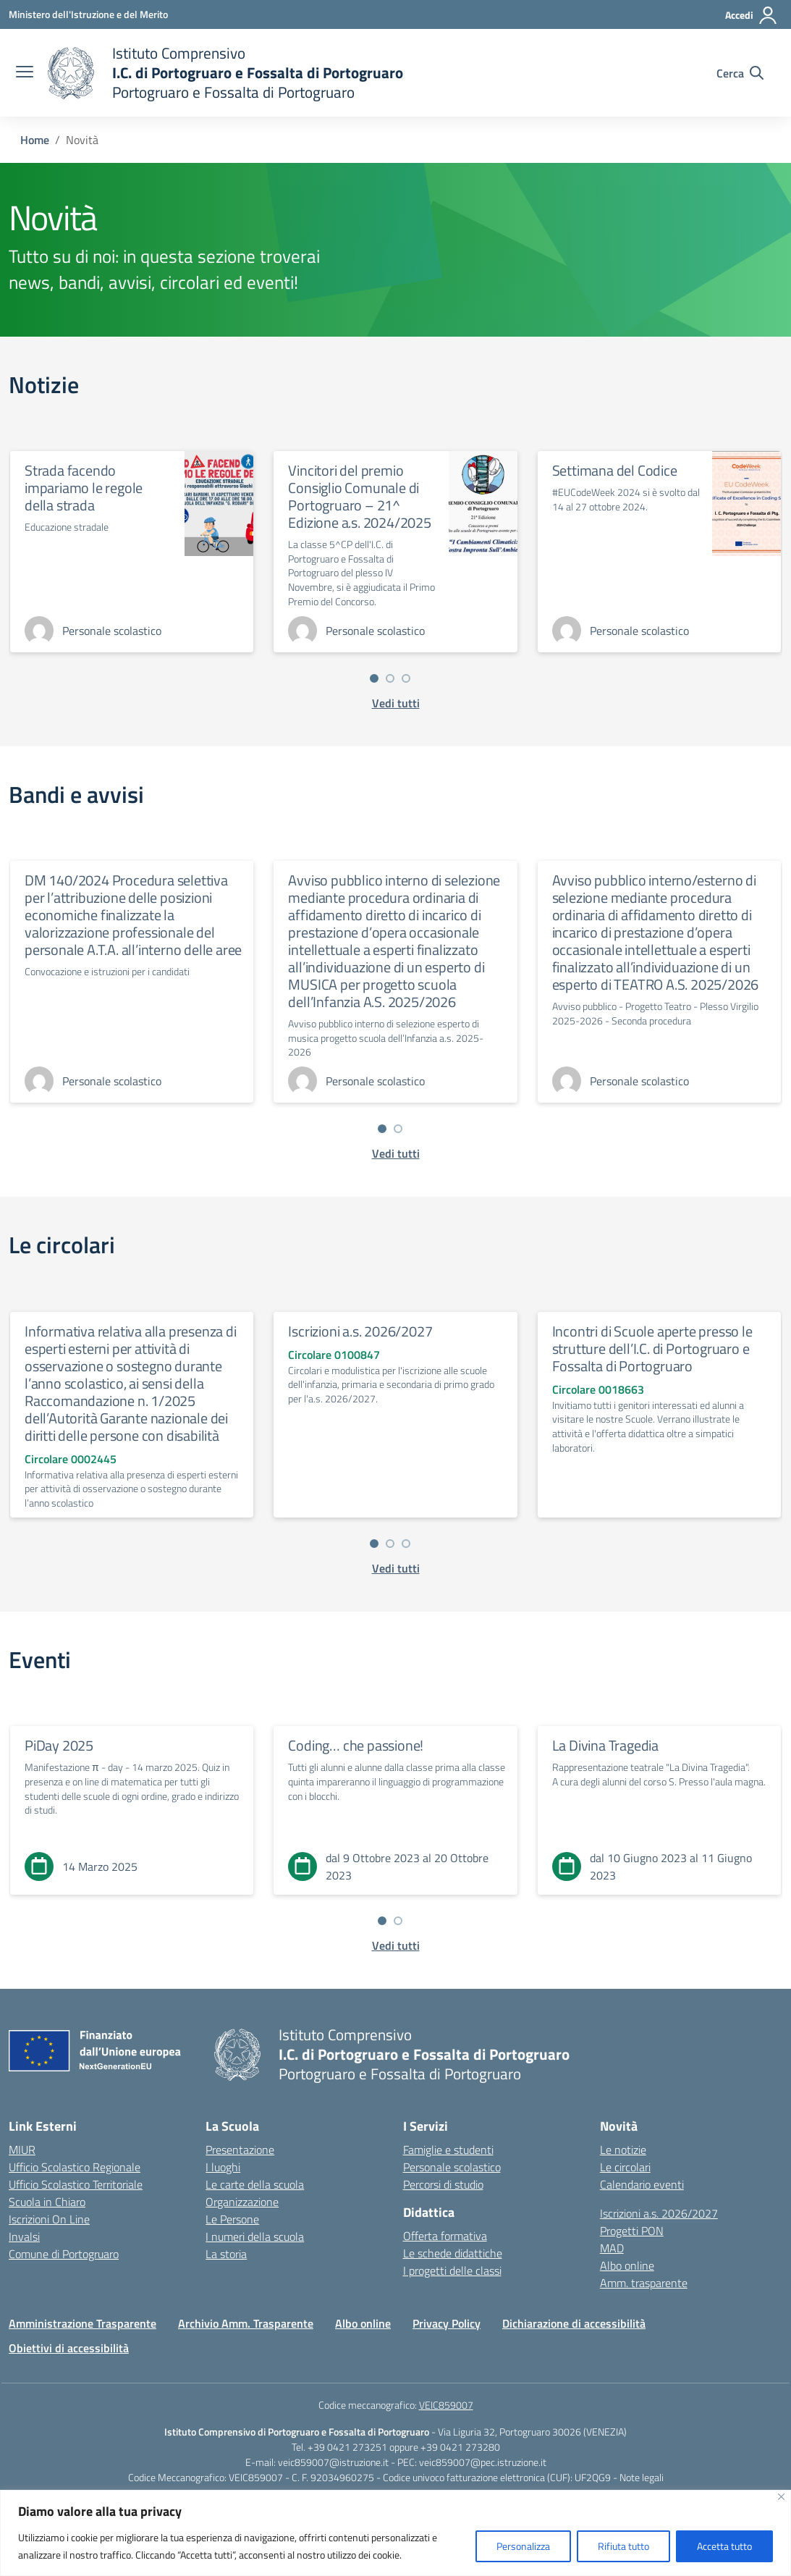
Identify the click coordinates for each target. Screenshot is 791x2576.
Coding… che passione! (355, 1745)
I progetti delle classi (452, 2270)
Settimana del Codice (614, 470)
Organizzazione (242, 2201)
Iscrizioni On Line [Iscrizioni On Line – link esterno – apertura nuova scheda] (49, 2219)
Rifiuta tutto (623, 2546)
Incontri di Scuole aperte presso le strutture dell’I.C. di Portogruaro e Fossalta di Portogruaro (652, 1348)
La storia (226, 2254)
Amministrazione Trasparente (82, 2323)
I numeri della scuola (255, 2236)
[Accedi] (751, 15)
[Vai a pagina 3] (406, 678)
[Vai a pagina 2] (390, 678)
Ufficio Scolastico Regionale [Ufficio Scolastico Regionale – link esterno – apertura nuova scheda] (74, 2167)
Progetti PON (632, 2230)
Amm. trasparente (644, 2282)
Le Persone (232, 2219)
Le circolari (625, 2167)
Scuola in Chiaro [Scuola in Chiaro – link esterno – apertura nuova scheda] (47, 2201)
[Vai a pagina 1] (374, 678)
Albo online (627, 2265)
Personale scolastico (452, 2167)
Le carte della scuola (255, 2184)
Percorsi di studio (443, 2184)
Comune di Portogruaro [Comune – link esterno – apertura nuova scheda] (64, 2254)
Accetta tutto (724, 2546)
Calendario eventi (642, 2184)
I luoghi (223, 2167)
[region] (395, 2533)
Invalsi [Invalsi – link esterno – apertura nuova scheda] (24, 2236)
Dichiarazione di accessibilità (574, 2323)
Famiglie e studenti (448, 2149)
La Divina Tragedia (605, 1745)
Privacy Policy (447, 2323)
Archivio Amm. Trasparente (245, 2323)
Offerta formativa (445, 2235)
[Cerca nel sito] (740, 73)
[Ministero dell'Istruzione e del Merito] (88, 14)
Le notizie (623, 2149)
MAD (612, 2248)
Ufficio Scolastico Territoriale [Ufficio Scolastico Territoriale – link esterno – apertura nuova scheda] (76, 2184)
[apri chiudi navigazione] (24, 73)
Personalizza (523, 2546)
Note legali (641, 2477)
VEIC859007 (446, 2404)
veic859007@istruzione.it (333, 2462)
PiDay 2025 (59, 1745)
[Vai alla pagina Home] (34, 139)
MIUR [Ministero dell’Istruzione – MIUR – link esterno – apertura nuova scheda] (22, 2149)
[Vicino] (781, 2496)
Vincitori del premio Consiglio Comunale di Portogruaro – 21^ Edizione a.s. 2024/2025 (359, 496)
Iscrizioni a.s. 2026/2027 (360, 1331)
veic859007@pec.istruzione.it (482, 2462)
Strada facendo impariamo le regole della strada (84, 487)
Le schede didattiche (452, 2253)
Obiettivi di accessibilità (69, 2348)
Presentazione (240, 2149)
